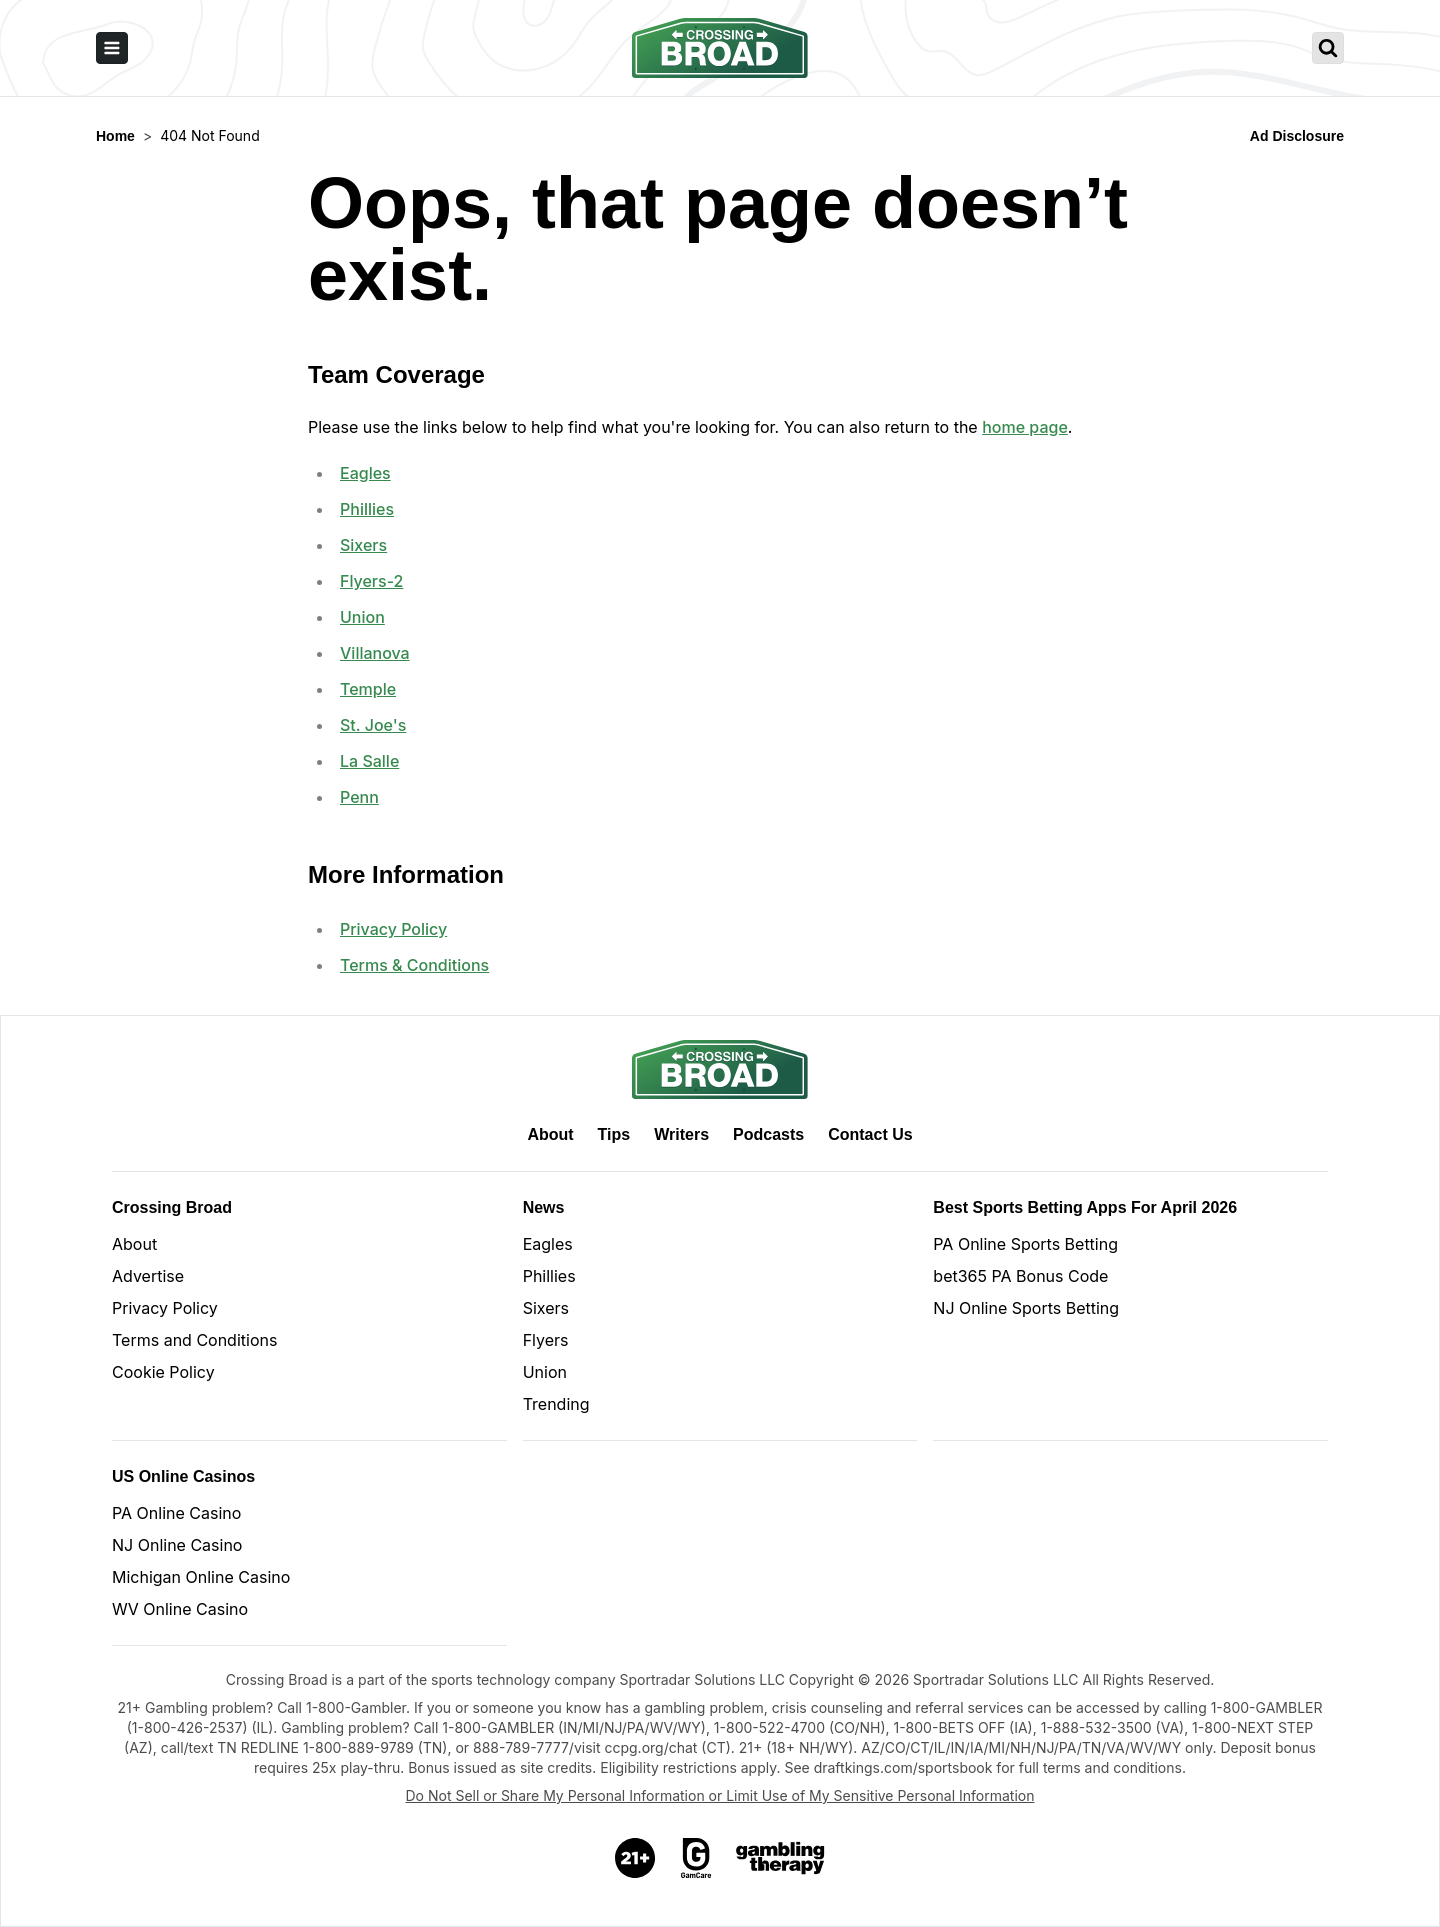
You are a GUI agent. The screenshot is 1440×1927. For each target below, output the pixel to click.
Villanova (375, 653)
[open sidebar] (112, 48)
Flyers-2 (371, 581)
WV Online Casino (180, 1609)
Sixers (363, 545)
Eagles (365, 473)
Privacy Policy (393, 929)
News (544, 1207)
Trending (556, 1404)
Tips (614, 1134)
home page (1025, 427)
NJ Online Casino (177, 1545)
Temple (368, 689)
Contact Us (870, 1134)
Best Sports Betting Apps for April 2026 (1085, 1207)
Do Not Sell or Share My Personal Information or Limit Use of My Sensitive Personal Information (720, 1795)
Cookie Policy (163, 1372)
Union (362, 617)
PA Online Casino (176, 1513)
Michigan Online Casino (201, 1577)
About (550, 1134)
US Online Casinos (183, 1476)
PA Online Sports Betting (1025, 1244)
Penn (359, 797)
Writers (681, 1134)
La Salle (369, 761)
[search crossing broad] (1328, 48)
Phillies (367, 509)
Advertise (148, 1276)
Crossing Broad (172, 1207)
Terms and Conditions (194, 1340)
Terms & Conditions (414, 965)
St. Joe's (373, 725)
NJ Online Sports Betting (1026, 1308)
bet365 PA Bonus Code (1020, 1276)
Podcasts (768, 1134)
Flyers (546, 1340)
